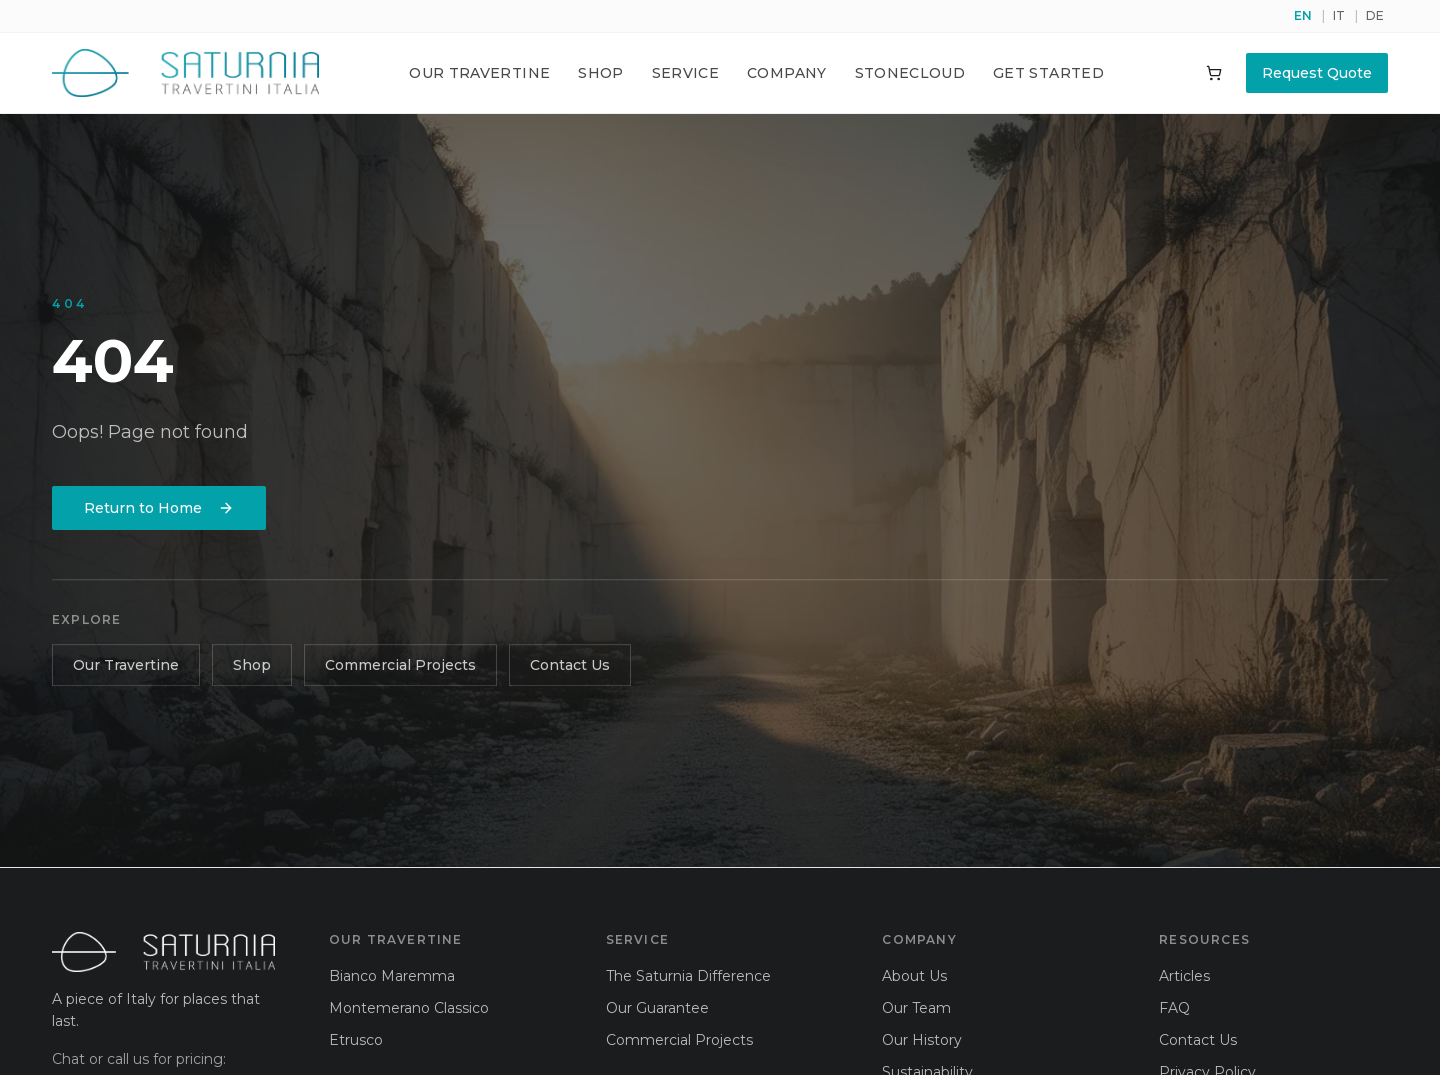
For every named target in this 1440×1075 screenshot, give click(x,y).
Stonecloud (910, 73)
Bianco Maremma (392, 976)
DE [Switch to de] (1375, 15)
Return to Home (159, 509)
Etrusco (356, 1040)
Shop (600, 73)
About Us (914, 976)
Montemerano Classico (409, 1008)
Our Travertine (479, 73)
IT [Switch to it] (1339, 15)
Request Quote (1317, 73)
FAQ (1174, 1008)
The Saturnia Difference (688, 976)
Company (786, 73)
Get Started (1048, 73)
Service (685, 73)
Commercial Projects (400, 668)
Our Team (916, 1008)
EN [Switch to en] (1303, 15)
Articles (1184, 976)
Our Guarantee (657, 1008)
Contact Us (570, 668)
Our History (922, 1040)
